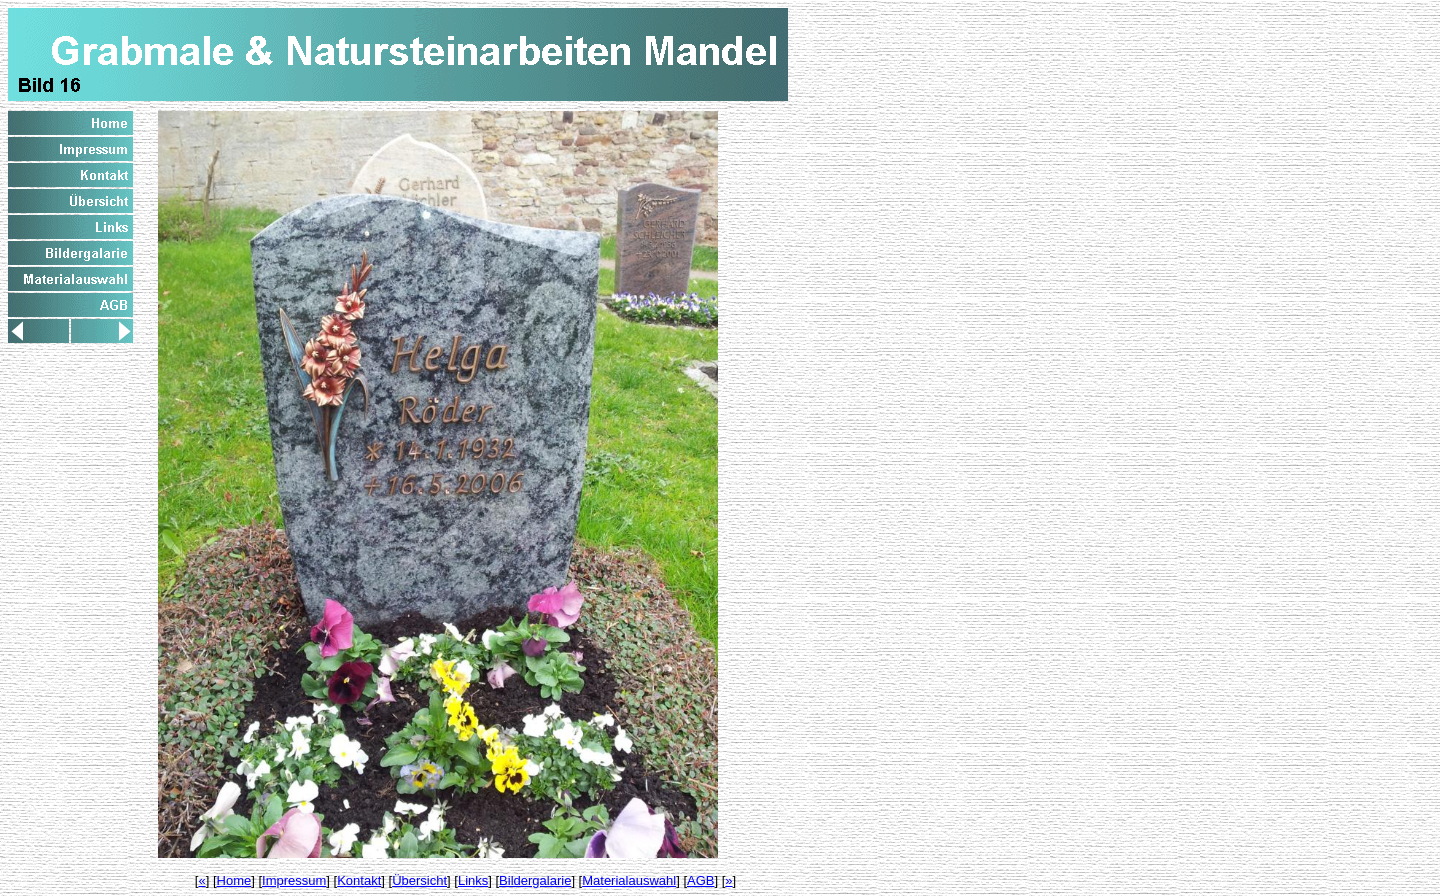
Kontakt (359, 880)
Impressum (294, 880)
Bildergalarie (535, 880)
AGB (700, 880)
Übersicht (419, 880)
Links (473, 880)
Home (234, 880)
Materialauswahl (629, 880)
